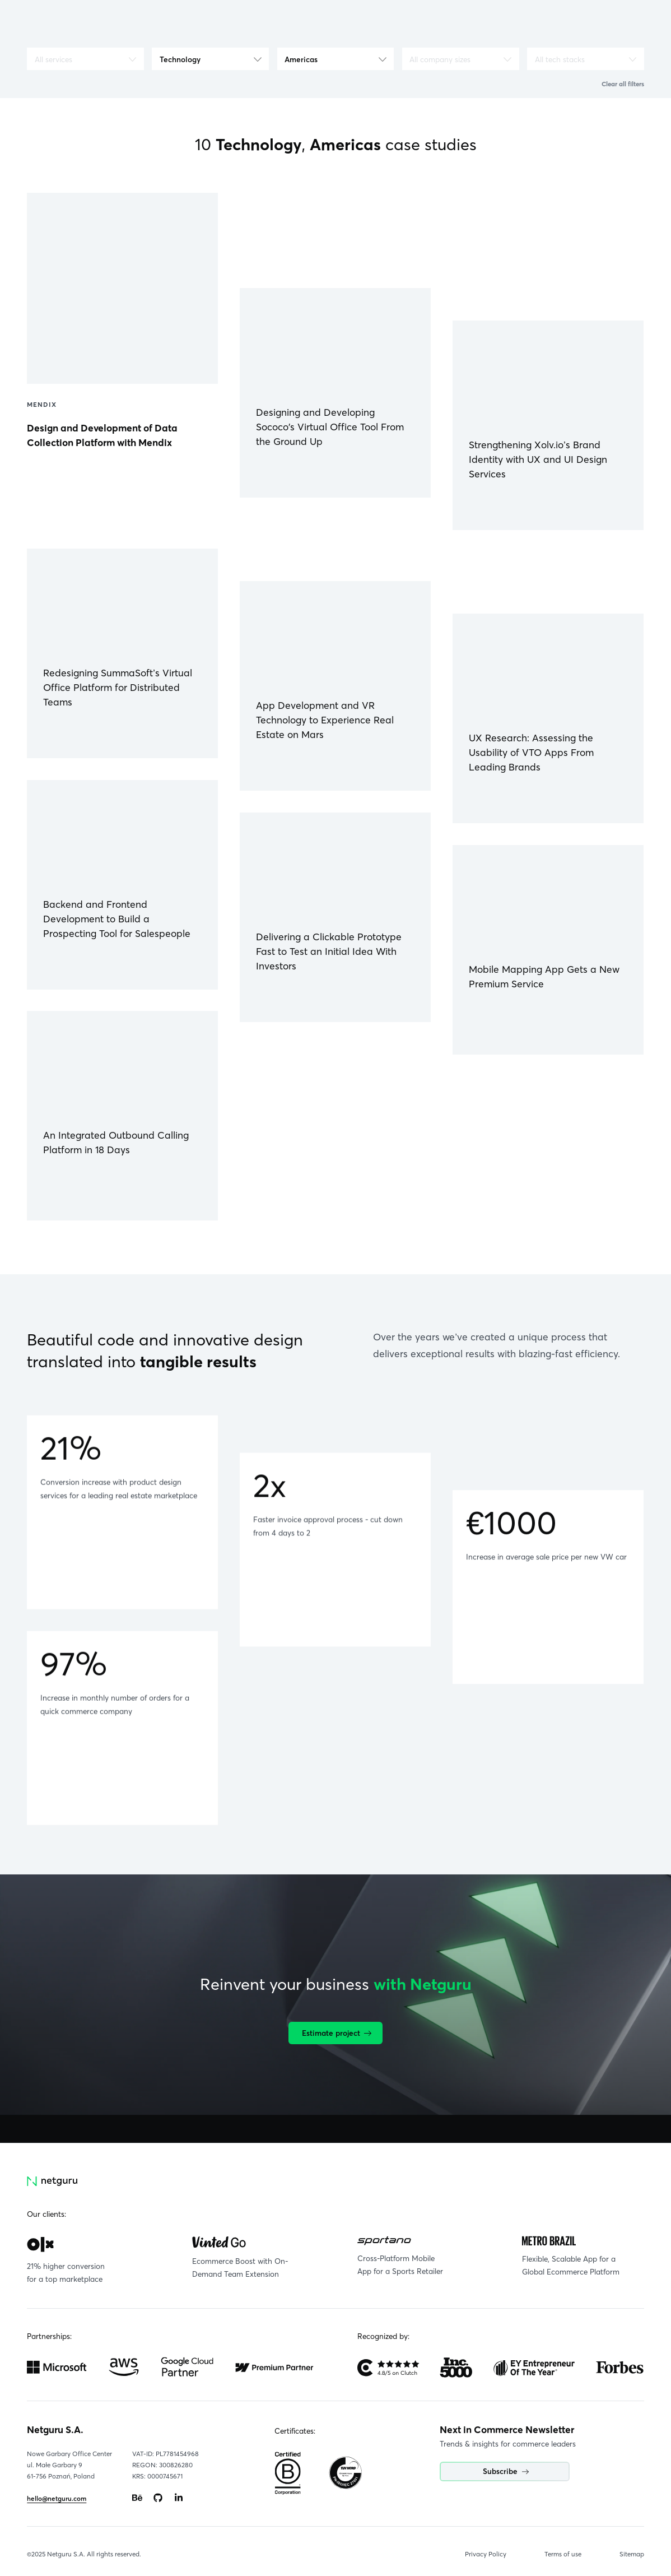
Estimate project (336, 2033)
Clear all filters (623, 84)
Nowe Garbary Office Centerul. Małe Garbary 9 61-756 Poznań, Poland (69, 2465)
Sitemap (631, 2554)
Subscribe (506, 2471)
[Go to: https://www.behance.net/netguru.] (137, 2498)
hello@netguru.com (56, 2499)
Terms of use (562, 2554)
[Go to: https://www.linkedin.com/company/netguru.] (178, 2498)
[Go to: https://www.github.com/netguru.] (158, 2498)
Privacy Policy (485, 2554)
